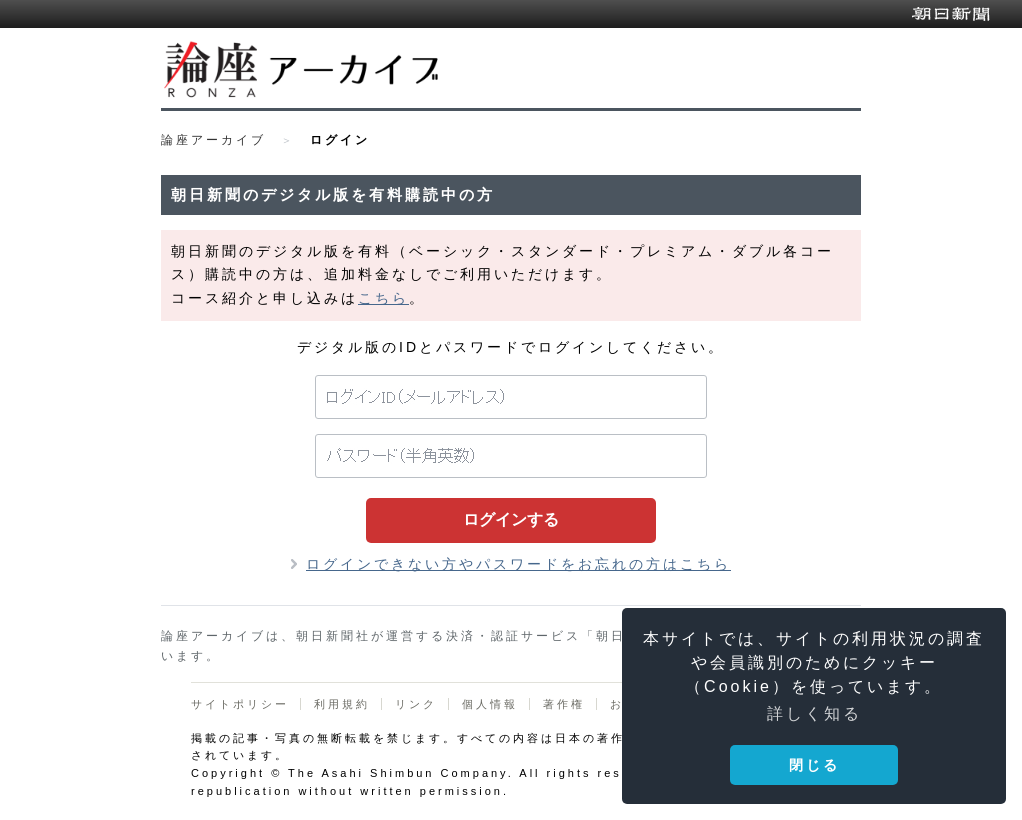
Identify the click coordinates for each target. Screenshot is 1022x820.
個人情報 (490, 704)
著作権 (564, 704)
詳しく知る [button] (814, 713)
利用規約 (342, 704)
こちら (383, 298)
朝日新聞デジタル (951, 14)
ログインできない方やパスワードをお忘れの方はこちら (518, 564)
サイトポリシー (240, 704)
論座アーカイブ (213, 140)
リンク (416, 704)
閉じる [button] (814, 765)
